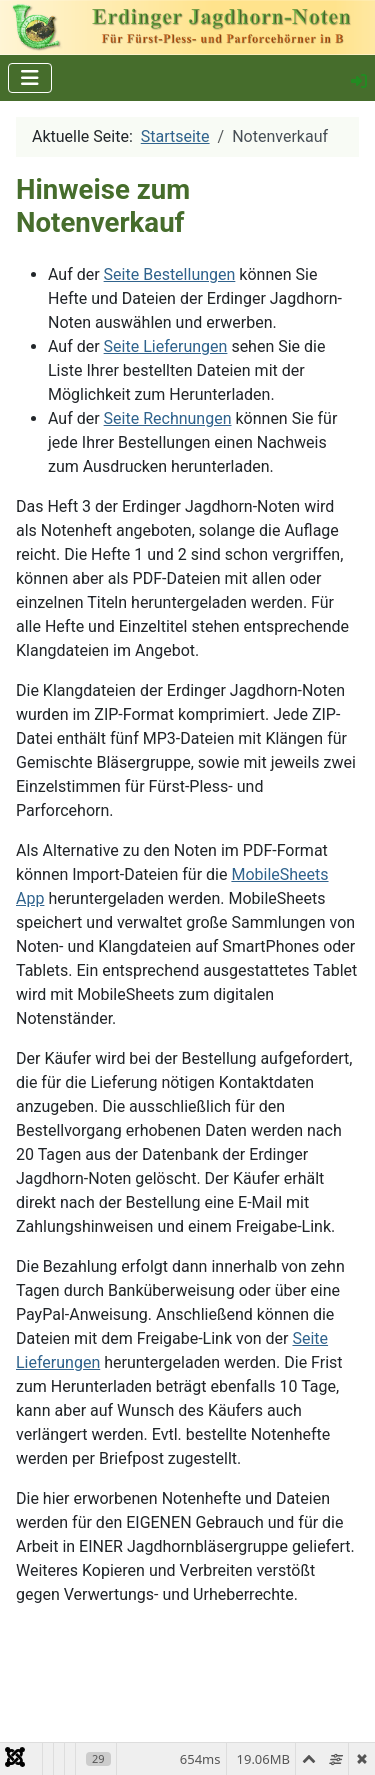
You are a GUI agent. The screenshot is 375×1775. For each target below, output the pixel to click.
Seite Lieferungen (166, 346)
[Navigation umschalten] (30, 78)
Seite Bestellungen (170, 274)
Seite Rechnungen (168, 418)
